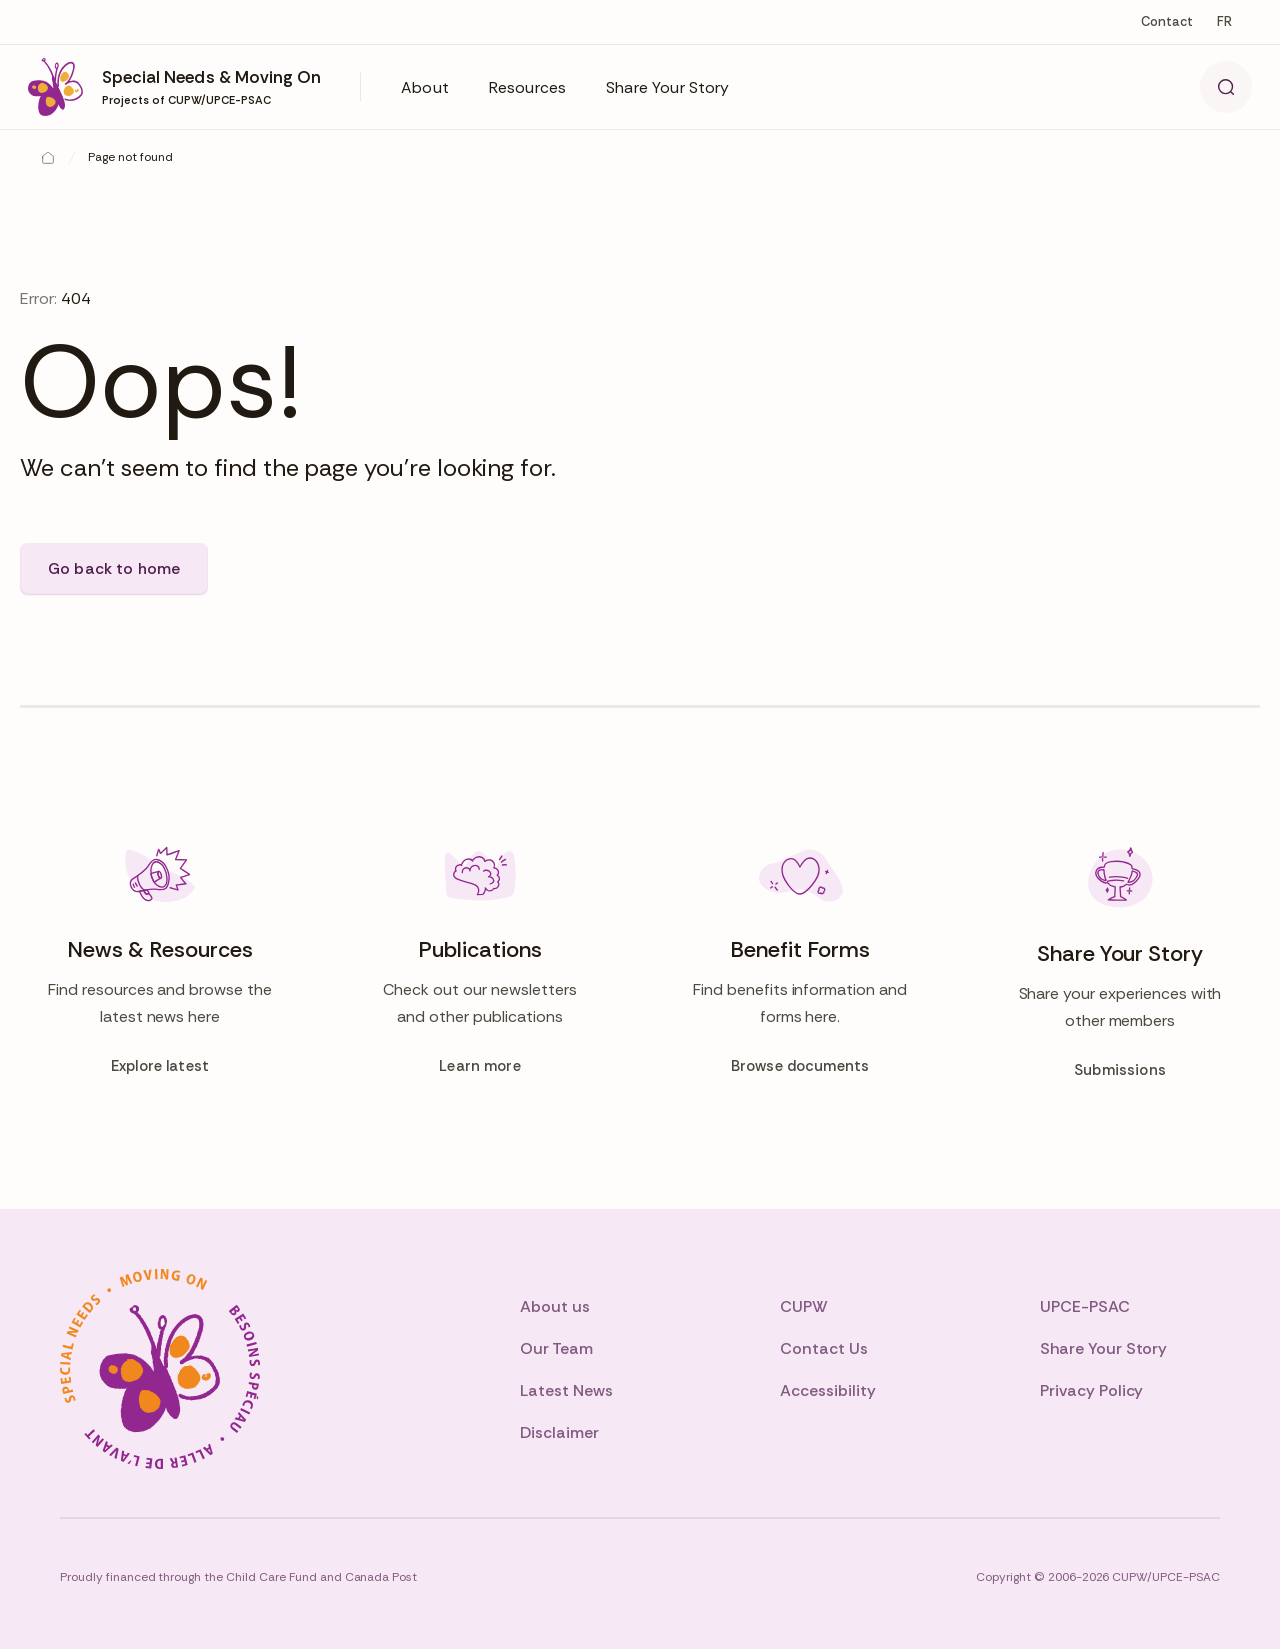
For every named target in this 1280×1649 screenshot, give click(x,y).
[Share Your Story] (1120, 963)
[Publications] (480, 963)
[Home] (48, 158)
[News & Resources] (160, 963)
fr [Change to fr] (1224, 21)
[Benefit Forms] (800, 963)
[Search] (1226, 87)
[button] (425, 87)
